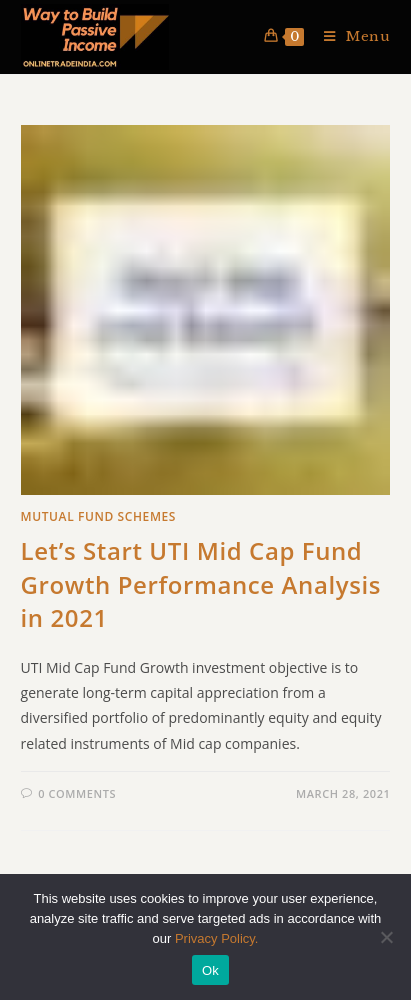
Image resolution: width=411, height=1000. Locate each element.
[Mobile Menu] (350, 36)
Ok (210, 970)
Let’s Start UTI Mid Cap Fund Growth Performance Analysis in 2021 (201, 584)
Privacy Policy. (217, 938)
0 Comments (77, 793)
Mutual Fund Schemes (99, 516)
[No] (386, 937)
